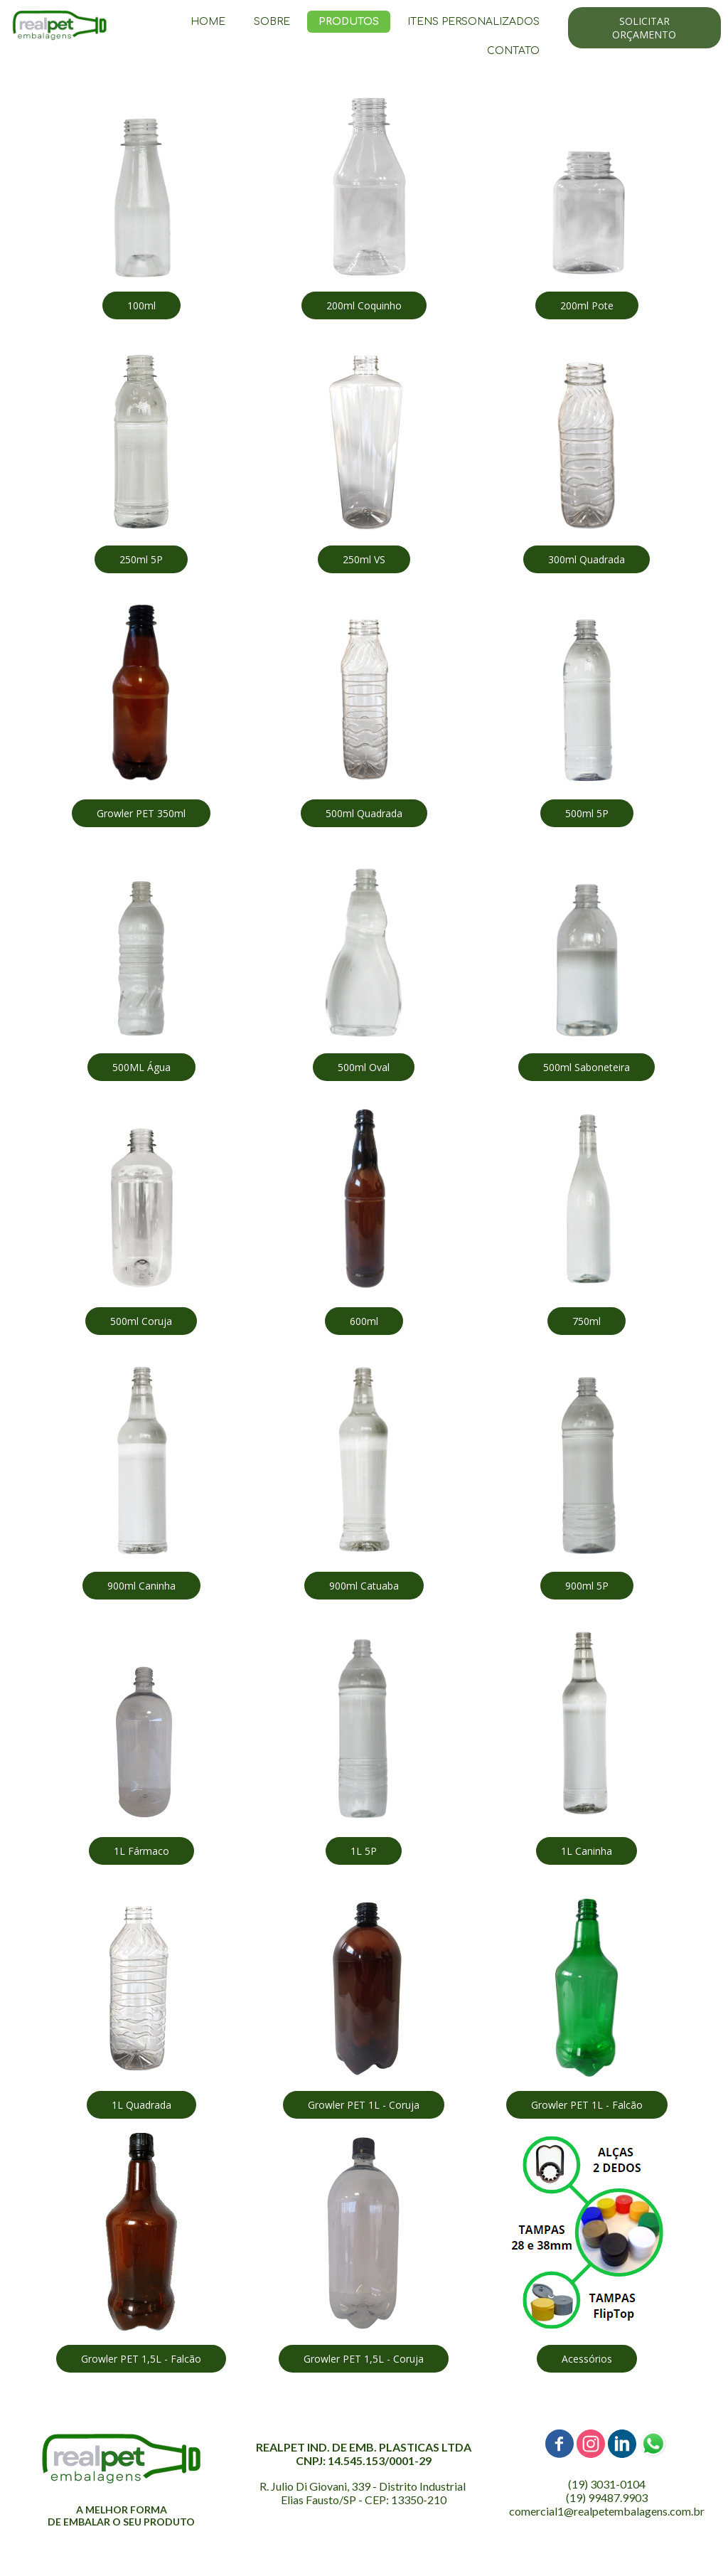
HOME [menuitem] (208, 21)
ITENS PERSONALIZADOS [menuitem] (473, 21)
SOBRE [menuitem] (272, 21)
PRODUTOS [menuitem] (348, 21)
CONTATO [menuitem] (513, 51)
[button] (644, 27)
